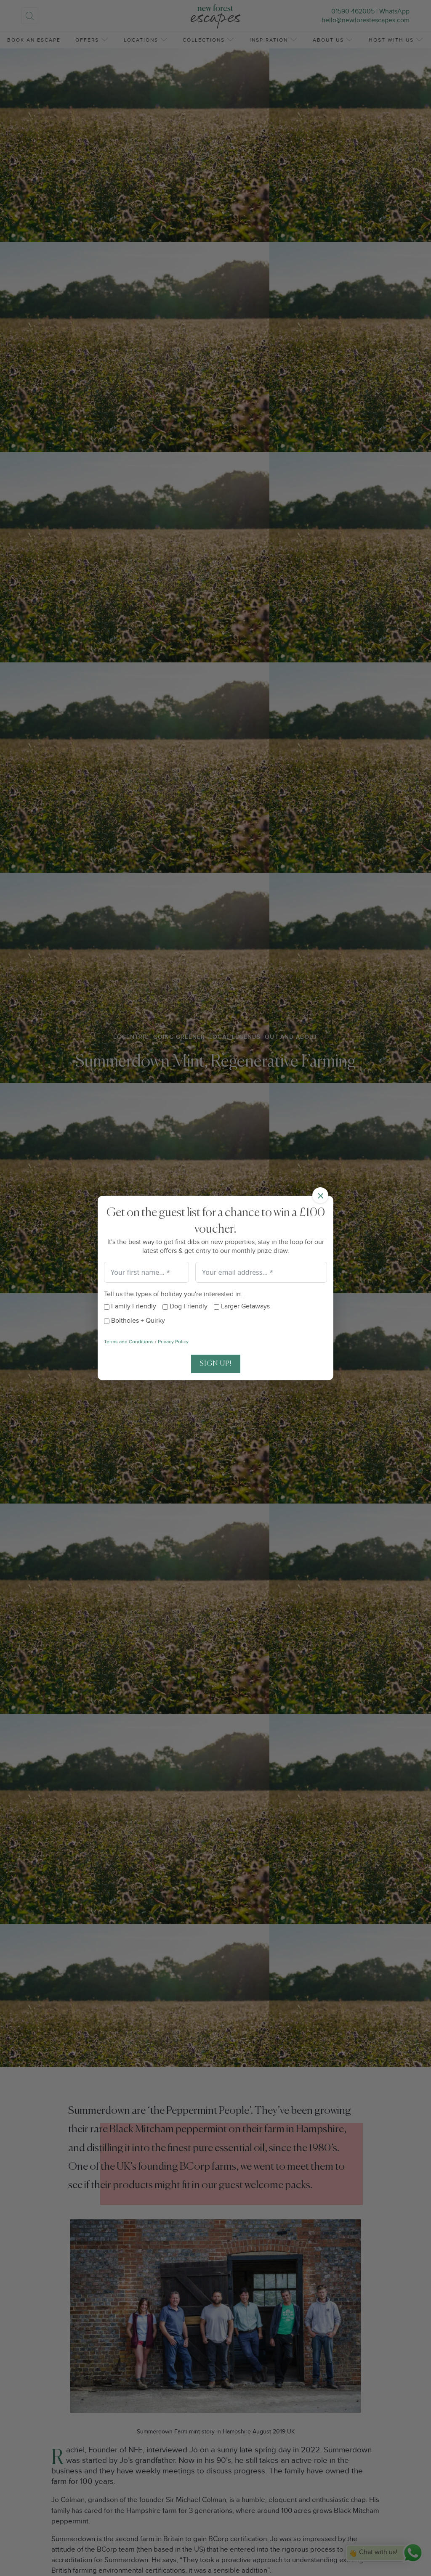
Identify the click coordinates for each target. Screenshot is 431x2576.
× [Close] (320, 1195)
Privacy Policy (173, 1341)
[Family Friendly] (106, 1307)
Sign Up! (215, 1364)
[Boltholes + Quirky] (106, 1321)
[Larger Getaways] (216, 1307)
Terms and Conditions (129, 1341)
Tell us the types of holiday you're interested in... (175, 1294)
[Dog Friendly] (165, 1307)
